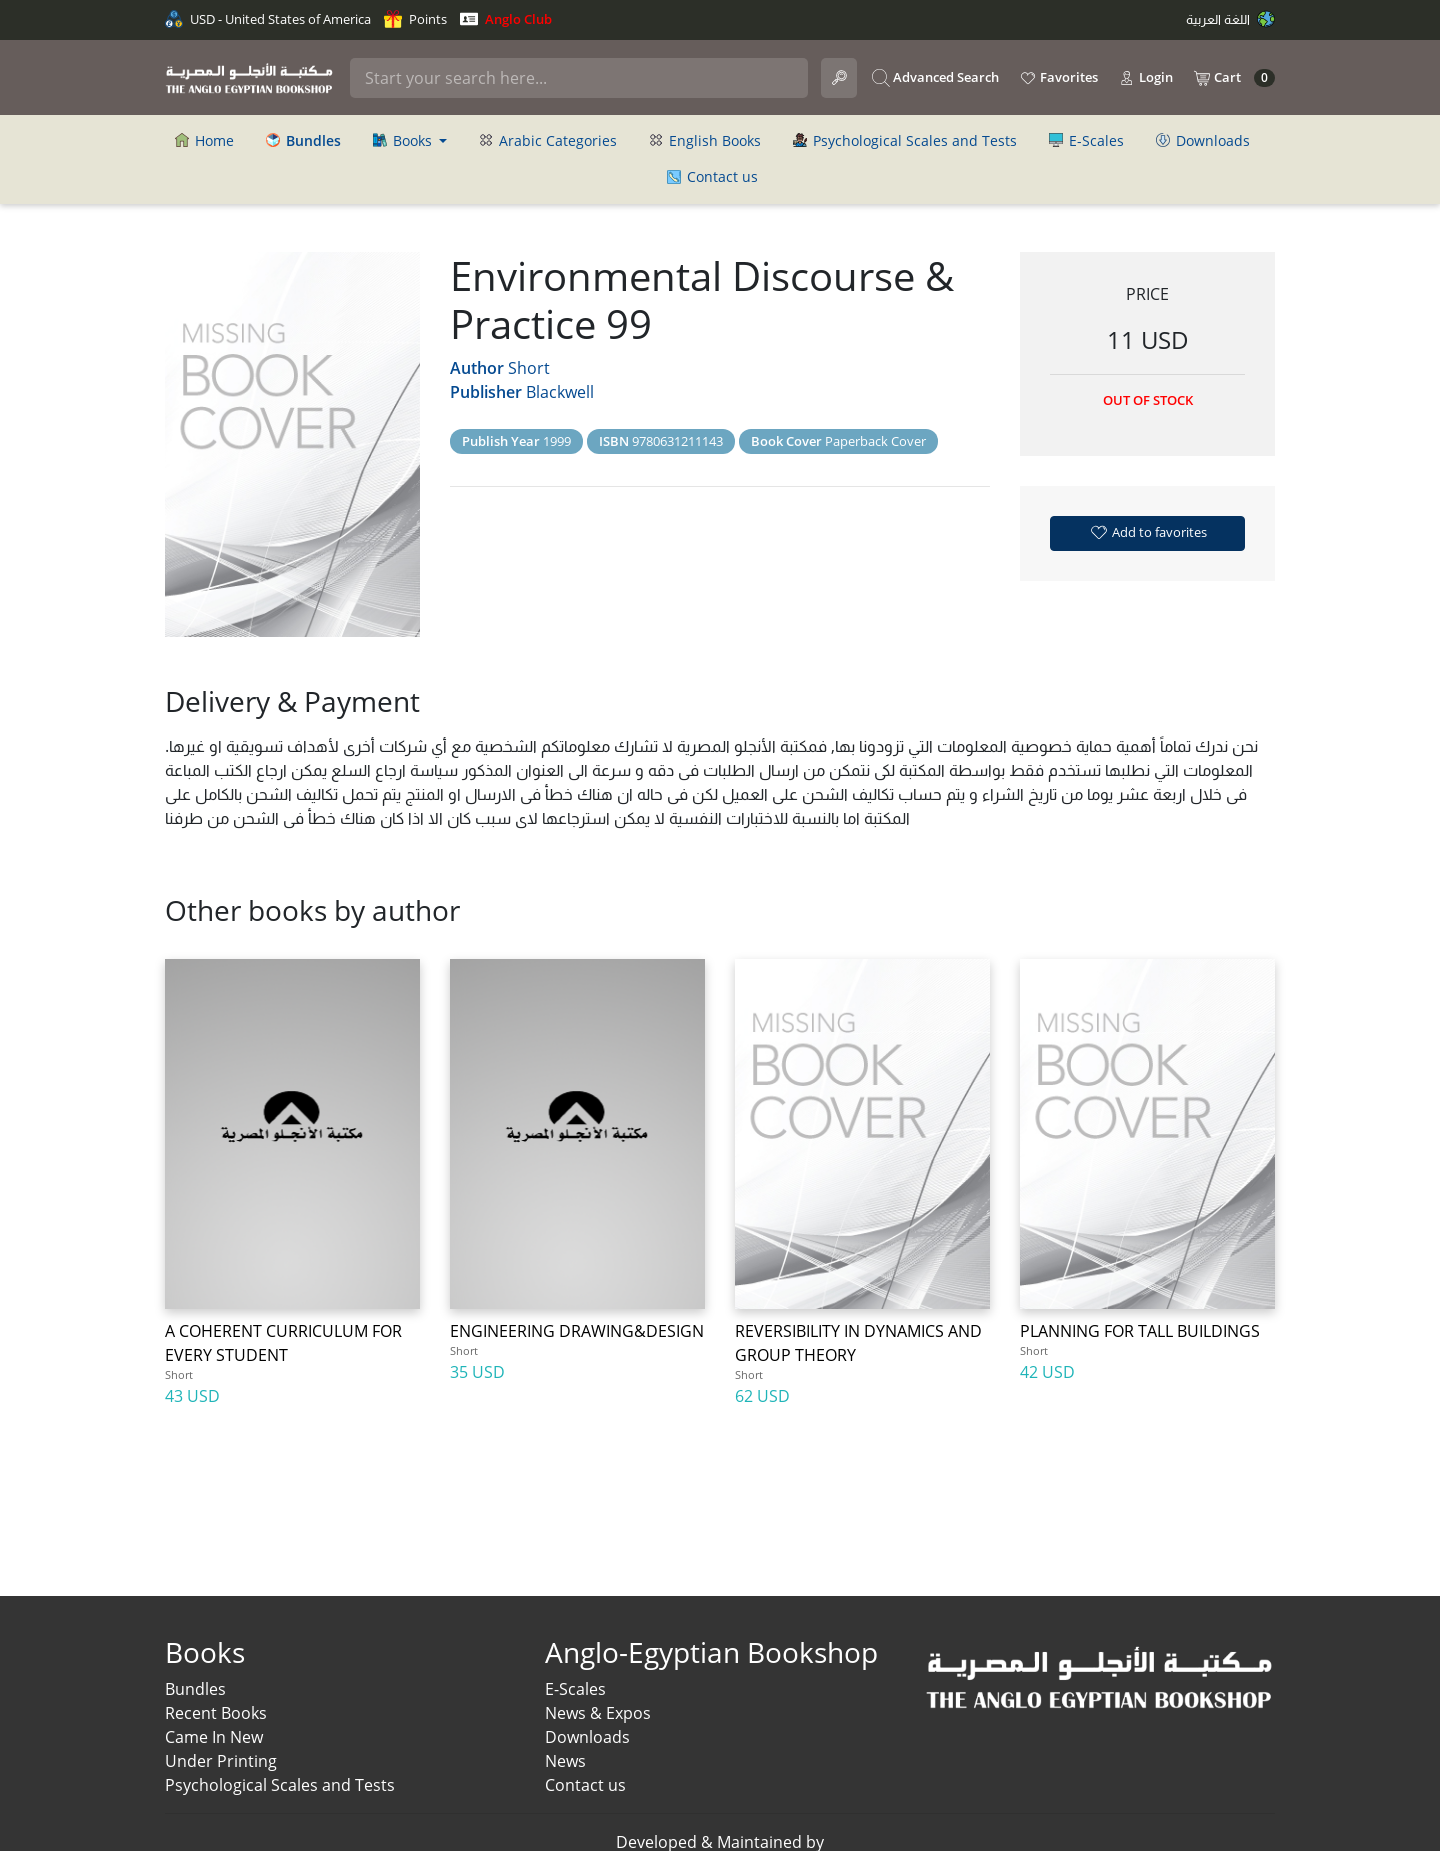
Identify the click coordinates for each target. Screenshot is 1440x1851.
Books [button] (404, 140)
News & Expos (598, 1713)
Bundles (195, 1689)
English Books (705, 140)
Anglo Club (506, 19)
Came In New (214, 1737)
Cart (1234, 78)
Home (204, 140)
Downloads (1203, 140)
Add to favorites (1148, 532)
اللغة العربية (1230, 19)
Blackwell (560, 392)
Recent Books (216, 1713)
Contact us (712, 176)
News (565, 1761)
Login (1145, 78)
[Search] (579, 78)
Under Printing (221, 1761)
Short (529, 368)
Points (415, 19)
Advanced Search (935, 78)
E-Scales (1086, 140)
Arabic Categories (548, 140)
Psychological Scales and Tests (905, 140)
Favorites (1058, 78)
